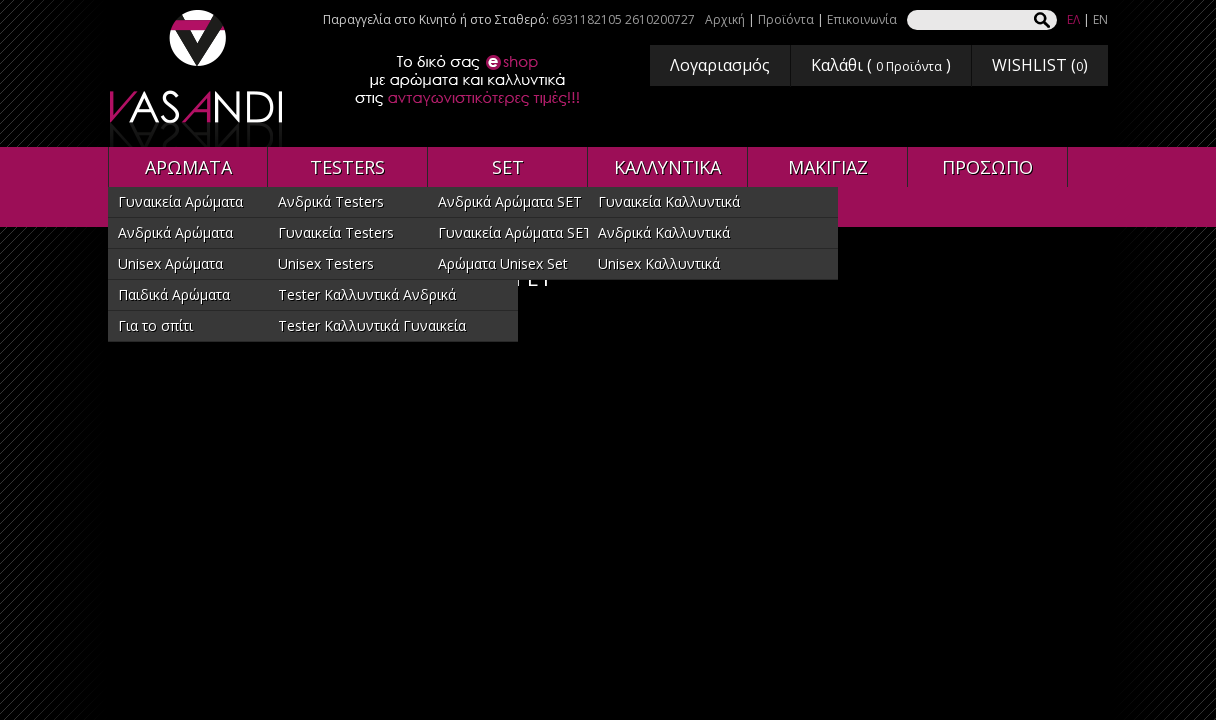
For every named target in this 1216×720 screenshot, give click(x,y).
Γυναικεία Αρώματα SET (515, 232)
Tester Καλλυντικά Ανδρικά (367, 294)
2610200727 (660, 19)
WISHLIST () (1040, 65)
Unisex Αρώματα (170, 263)
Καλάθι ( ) (881, 65)
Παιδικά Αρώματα (174, 294)
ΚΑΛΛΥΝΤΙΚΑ (667, 167)
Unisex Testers (326, 263)
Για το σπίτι (155, 325)
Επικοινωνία (862, 19)
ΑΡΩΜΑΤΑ (188, 167)
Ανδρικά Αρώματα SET (510, 201)
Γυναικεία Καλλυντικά (669, 201)
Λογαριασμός (720, 65)
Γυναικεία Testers (336, 232)
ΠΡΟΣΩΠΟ (987, 167)
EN (1100, 19)
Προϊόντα (786, 19)
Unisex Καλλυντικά (659, 263)
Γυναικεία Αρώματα (180, 201)
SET (508, 167)
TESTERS (347, 167)
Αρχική (725, 19)
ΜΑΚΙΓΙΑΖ (828, 167)
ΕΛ (1073, 19)
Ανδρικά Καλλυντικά (664, 232)
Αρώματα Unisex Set (503, 263)
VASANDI (198, 78)
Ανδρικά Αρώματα (175, 232)
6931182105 (587, 19)
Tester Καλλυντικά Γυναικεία (372, 325)
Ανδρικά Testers (331, 201)
